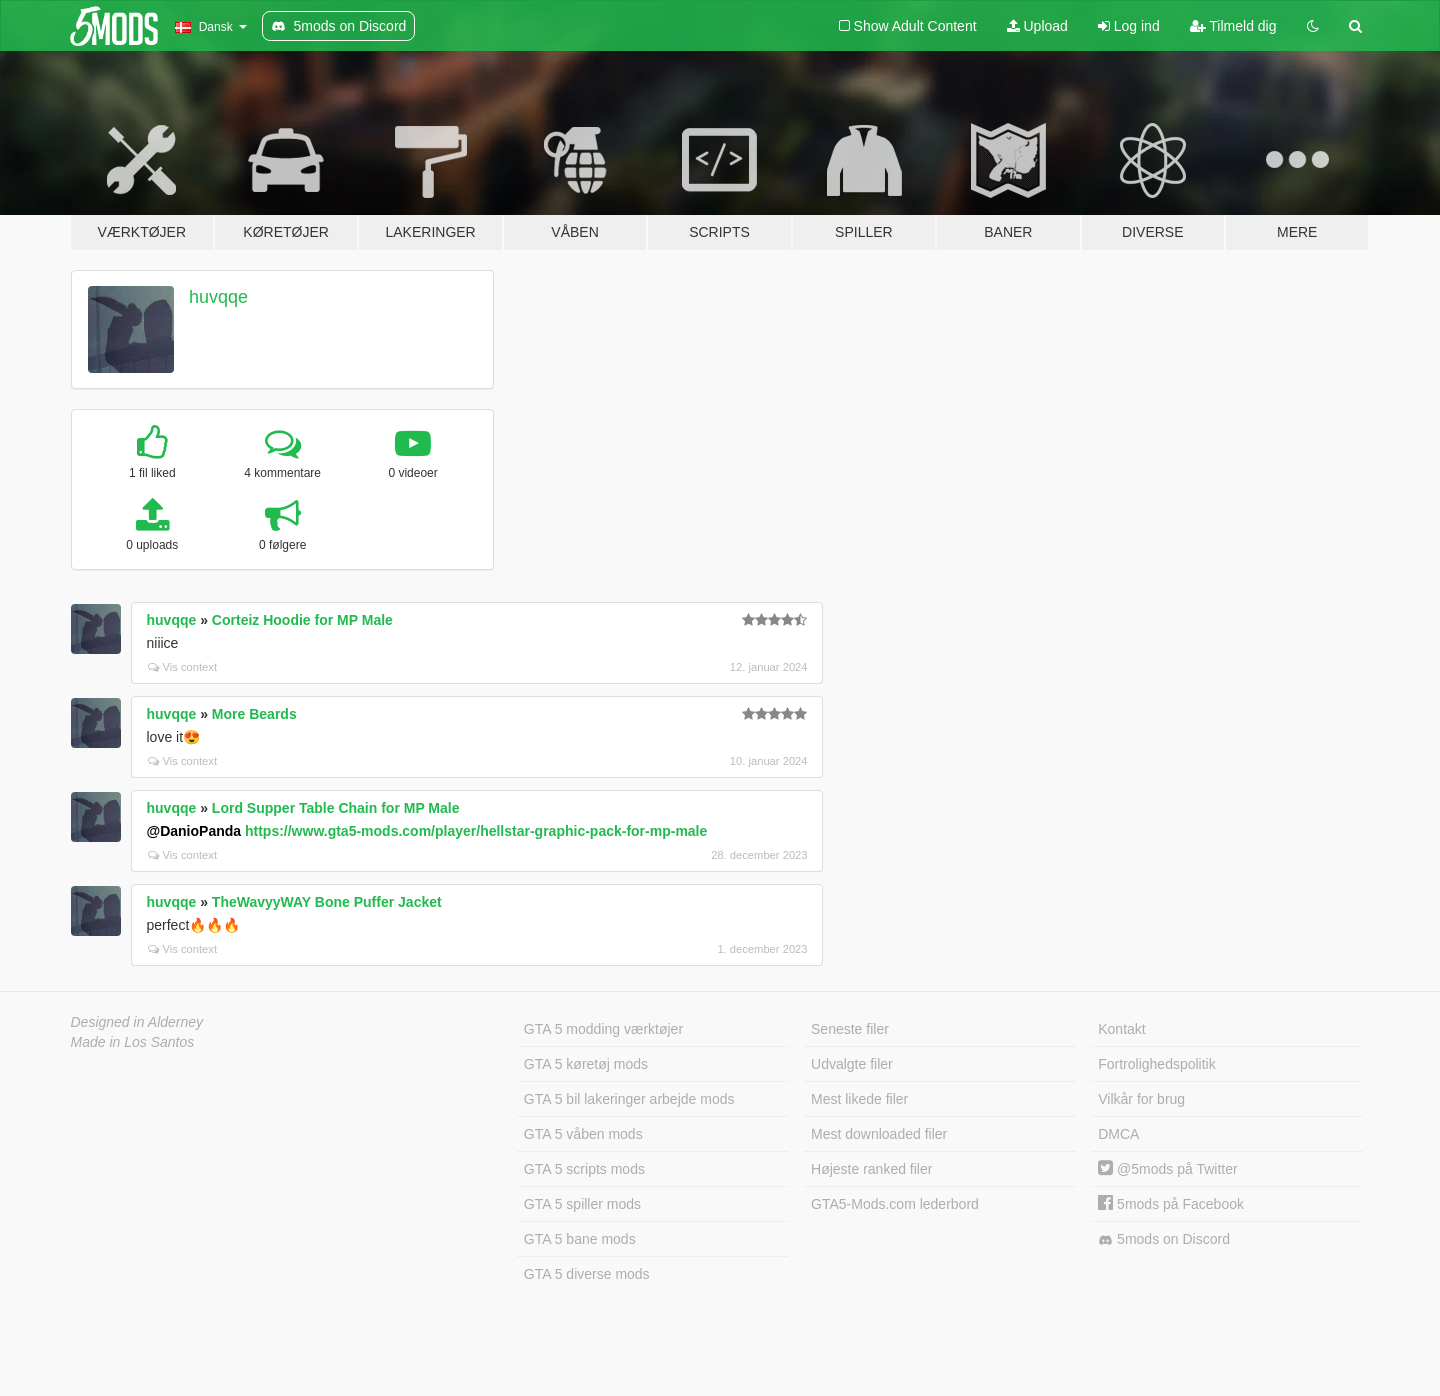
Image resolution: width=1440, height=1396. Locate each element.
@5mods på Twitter (1167, 1169)
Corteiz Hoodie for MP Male (302, 620)
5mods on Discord (1164, 1239)
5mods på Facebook (1171, 1204)
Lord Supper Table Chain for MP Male (336, 808)
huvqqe (218, 297)
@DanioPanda (194, 831)
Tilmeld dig (1233, 26)
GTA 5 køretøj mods (586, 1064)
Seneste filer (850, 1029)
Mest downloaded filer (879, 1134)
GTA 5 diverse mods (587, 1274)
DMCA (1118, 1134)
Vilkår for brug (1141, 1099)
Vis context (183, 667)
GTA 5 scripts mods (584, 1169)
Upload (1037, 26)
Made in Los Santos (133, 1042)
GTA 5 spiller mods (582, 1204)
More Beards (254, 714)
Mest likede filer (859, 1099)
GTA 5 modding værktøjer (603, 1029)
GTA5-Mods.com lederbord (895, 1204)
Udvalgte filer (852, 1064)
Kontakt (1121, 1029)
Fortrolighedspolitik (1157, 1064)
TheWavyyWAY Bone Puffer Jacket (327, 902)
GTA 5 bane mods (580, 1239)
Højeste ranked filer (871, 1169)
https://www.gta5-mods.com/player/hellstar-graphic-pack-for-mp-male (476, 831)
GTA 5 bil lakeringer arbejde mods (629, 1099)
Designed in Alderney (137, 1022)
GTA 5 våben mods (583, 1134)
